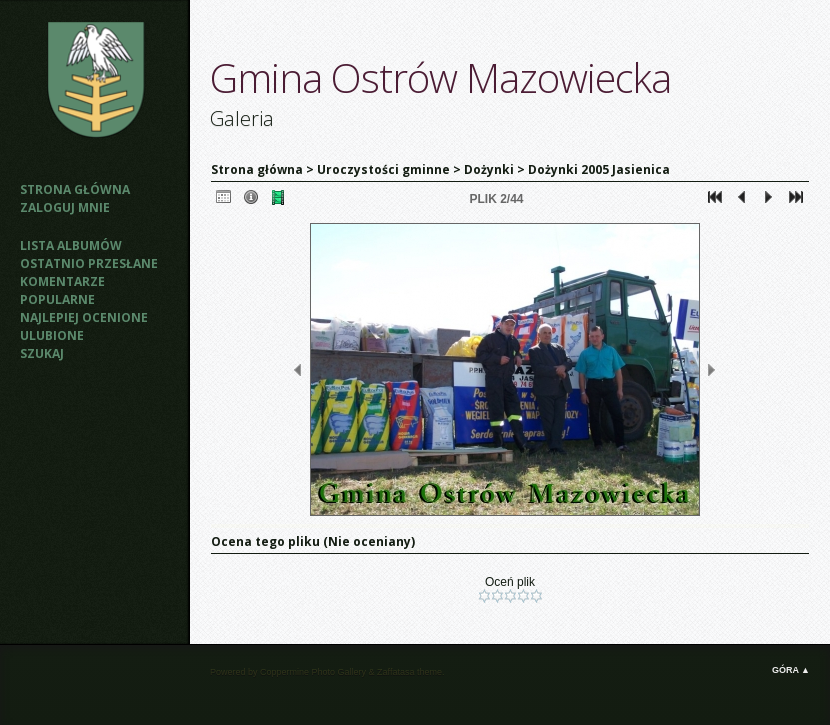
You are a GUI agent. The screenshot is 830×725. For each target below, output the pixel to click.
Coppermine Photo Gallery (313, 672)
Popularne (57, 299)
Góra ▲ (791, 670)
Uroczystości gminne (383, 169)
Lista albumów (71, 245)
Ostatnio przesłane (89, 263)
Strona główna (75, 189)
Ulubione (52, 335)
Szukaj (42, 353)
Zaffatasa (395, 672)
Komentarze (62, 281)
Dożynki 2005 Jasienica (599, 169)
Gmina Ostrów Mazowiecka (440, 77)
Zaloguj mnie (65, 207)
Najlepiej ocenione (84, 317)
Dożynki (489, 169)
